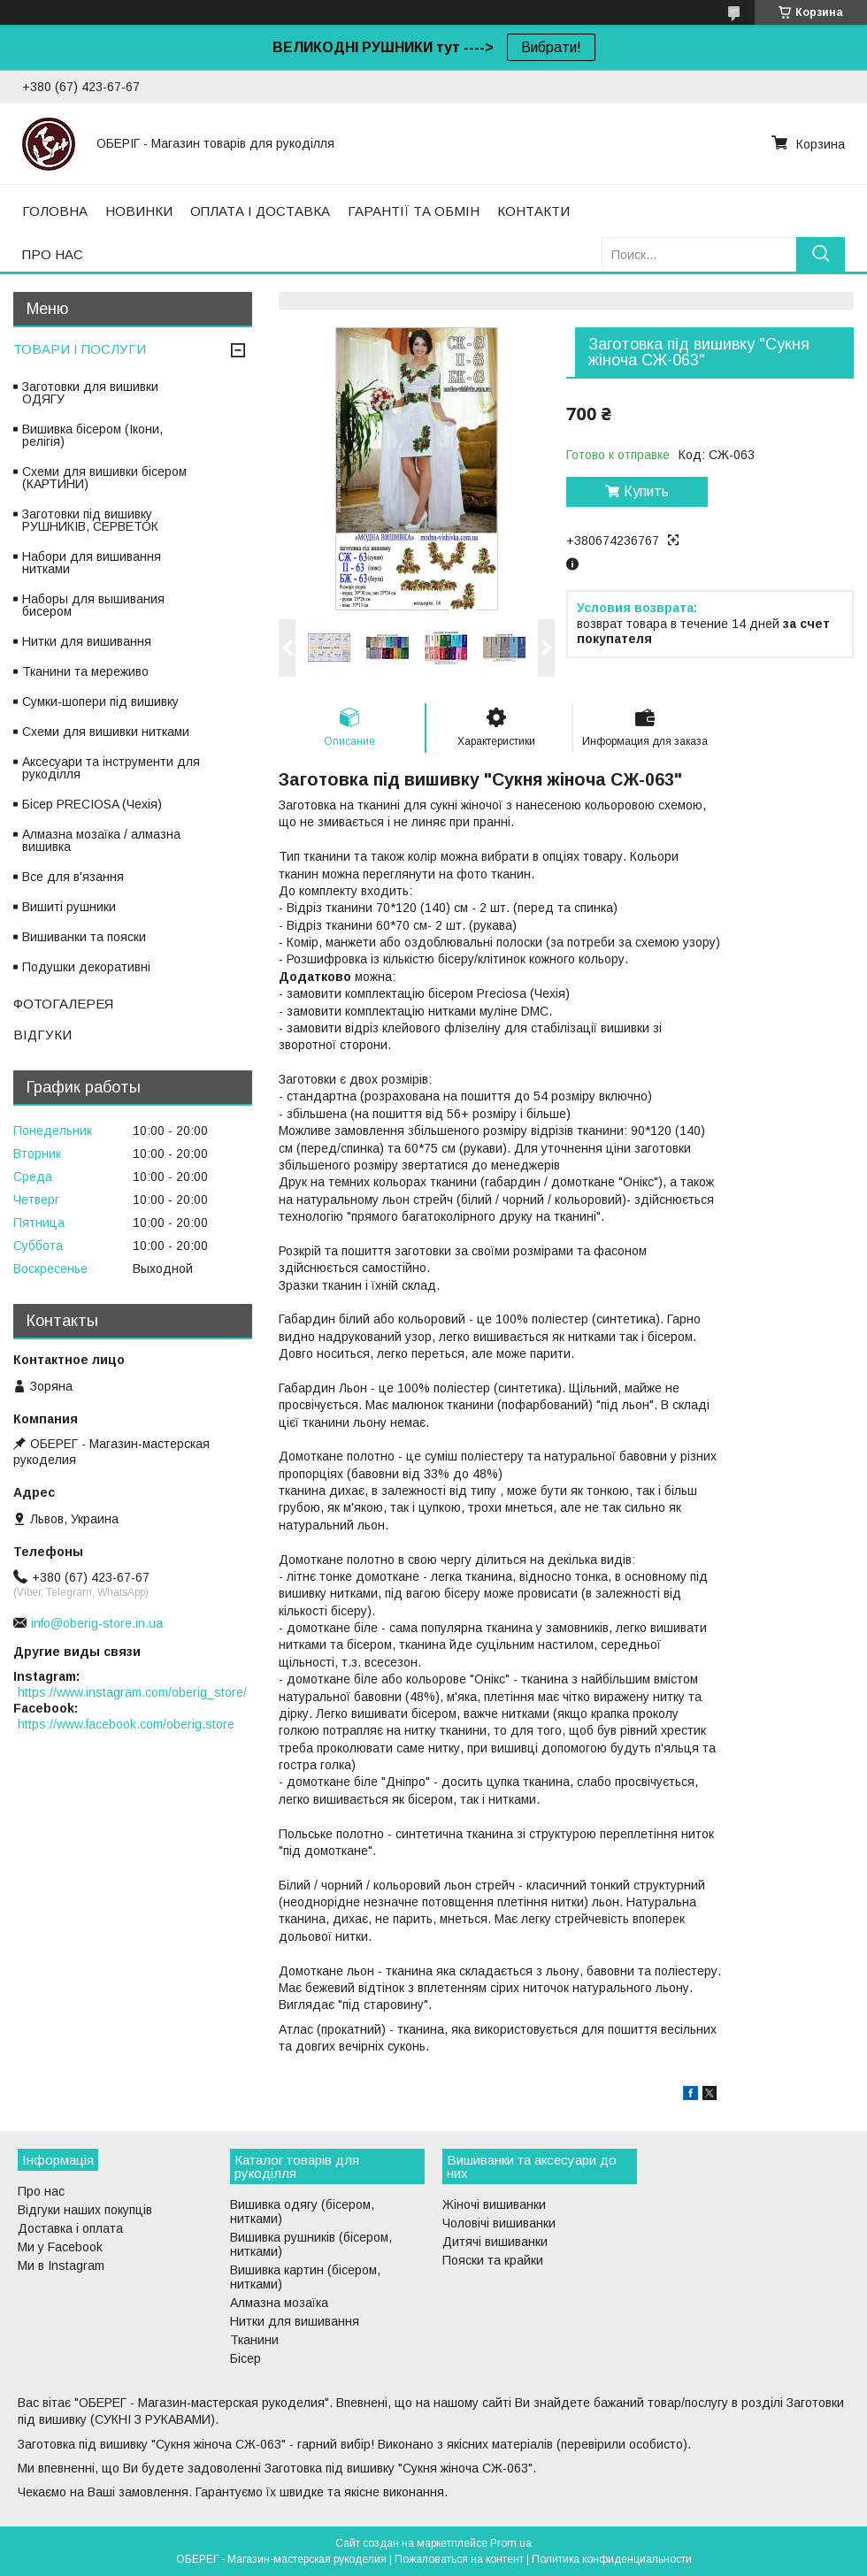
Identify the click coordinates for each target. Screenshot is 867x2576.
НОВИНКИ (139, 210)
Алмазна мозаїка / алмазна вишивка (101, 840)
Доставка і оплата (70, 2228)
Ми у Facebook (60, 2247)
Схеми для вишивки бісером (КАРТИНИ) (104, 477)
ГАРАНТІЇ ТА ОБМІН (414, 210)
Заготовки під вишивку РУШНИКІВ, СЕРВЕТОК (90, 520)
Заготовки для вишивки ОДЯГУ (90, 393)
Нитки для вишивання (86, 641)
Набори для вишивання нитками (91, 562)
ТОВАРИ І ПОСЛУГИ (79, 348)
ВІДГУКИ (42, 1034)
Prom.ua (511, 2543)
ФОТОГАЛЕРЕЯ (63, 1003)
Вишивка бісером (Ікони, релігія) (92, 435)
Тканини (254, 2340)
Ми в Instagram (61, 2265)
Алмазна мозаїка (279, 2303)
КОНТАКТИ (533, 210)
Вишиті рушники (69, 907)
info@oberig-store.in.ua (97, 1623)
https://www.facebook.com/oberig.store (126, 1724)
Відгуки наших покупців (85, 2210)
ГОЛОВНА (55, 210)
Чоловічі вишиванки (499, 2223)
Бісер (245, 2358)
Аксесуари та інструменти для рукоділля (111, 768)
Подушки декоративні (86, 967)
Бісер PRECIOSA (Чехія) (92, 804)
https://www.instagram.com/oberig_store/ (132, 1692)
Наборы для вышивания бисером (93, 605)
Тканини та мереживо (85, 671)
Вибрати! (551, 47)
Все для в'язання (73, 877)
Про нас (41, 2191)
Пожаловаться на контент (459, 2559)
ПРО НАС (52, 254)
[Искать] (820, 254)
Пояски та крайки (492, 2260)
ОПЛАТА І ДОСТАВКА (260, 210)
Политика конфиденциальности (612, 2559)
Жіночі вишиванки (494, 2204)
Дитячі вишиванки (495, 2242)
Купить (646, 491)
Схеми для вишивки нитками (105, 731)
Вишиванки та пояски (84, 937)
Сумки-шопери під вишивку (100, 701)
